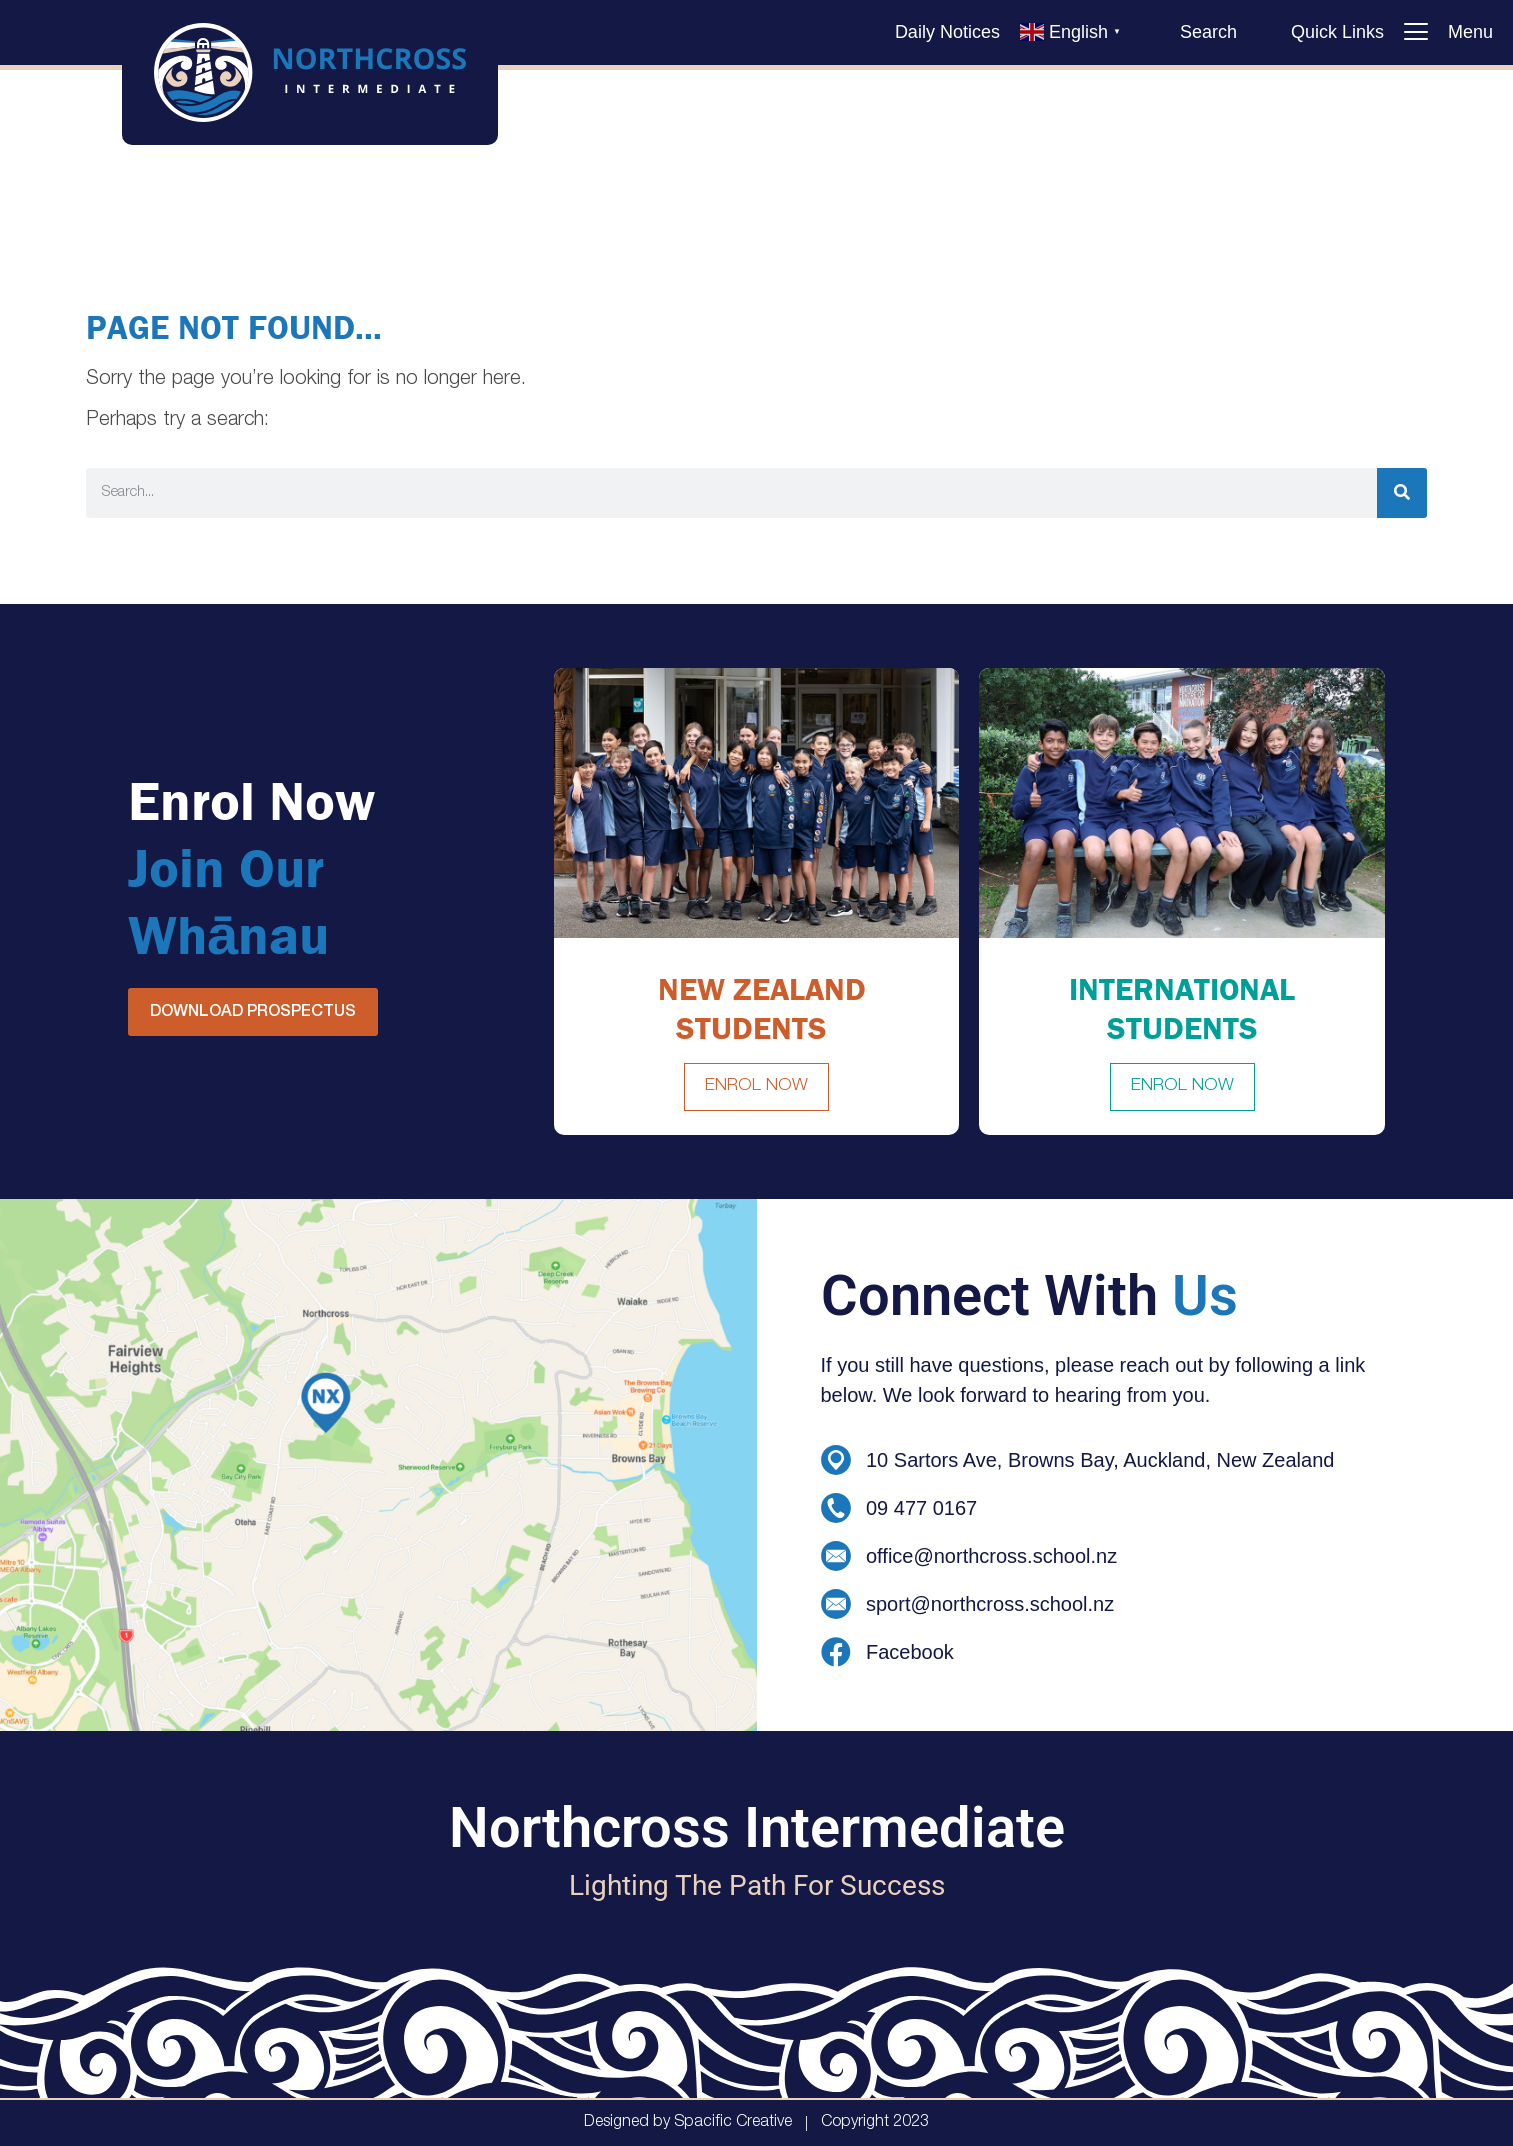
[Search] (1402, 493)
